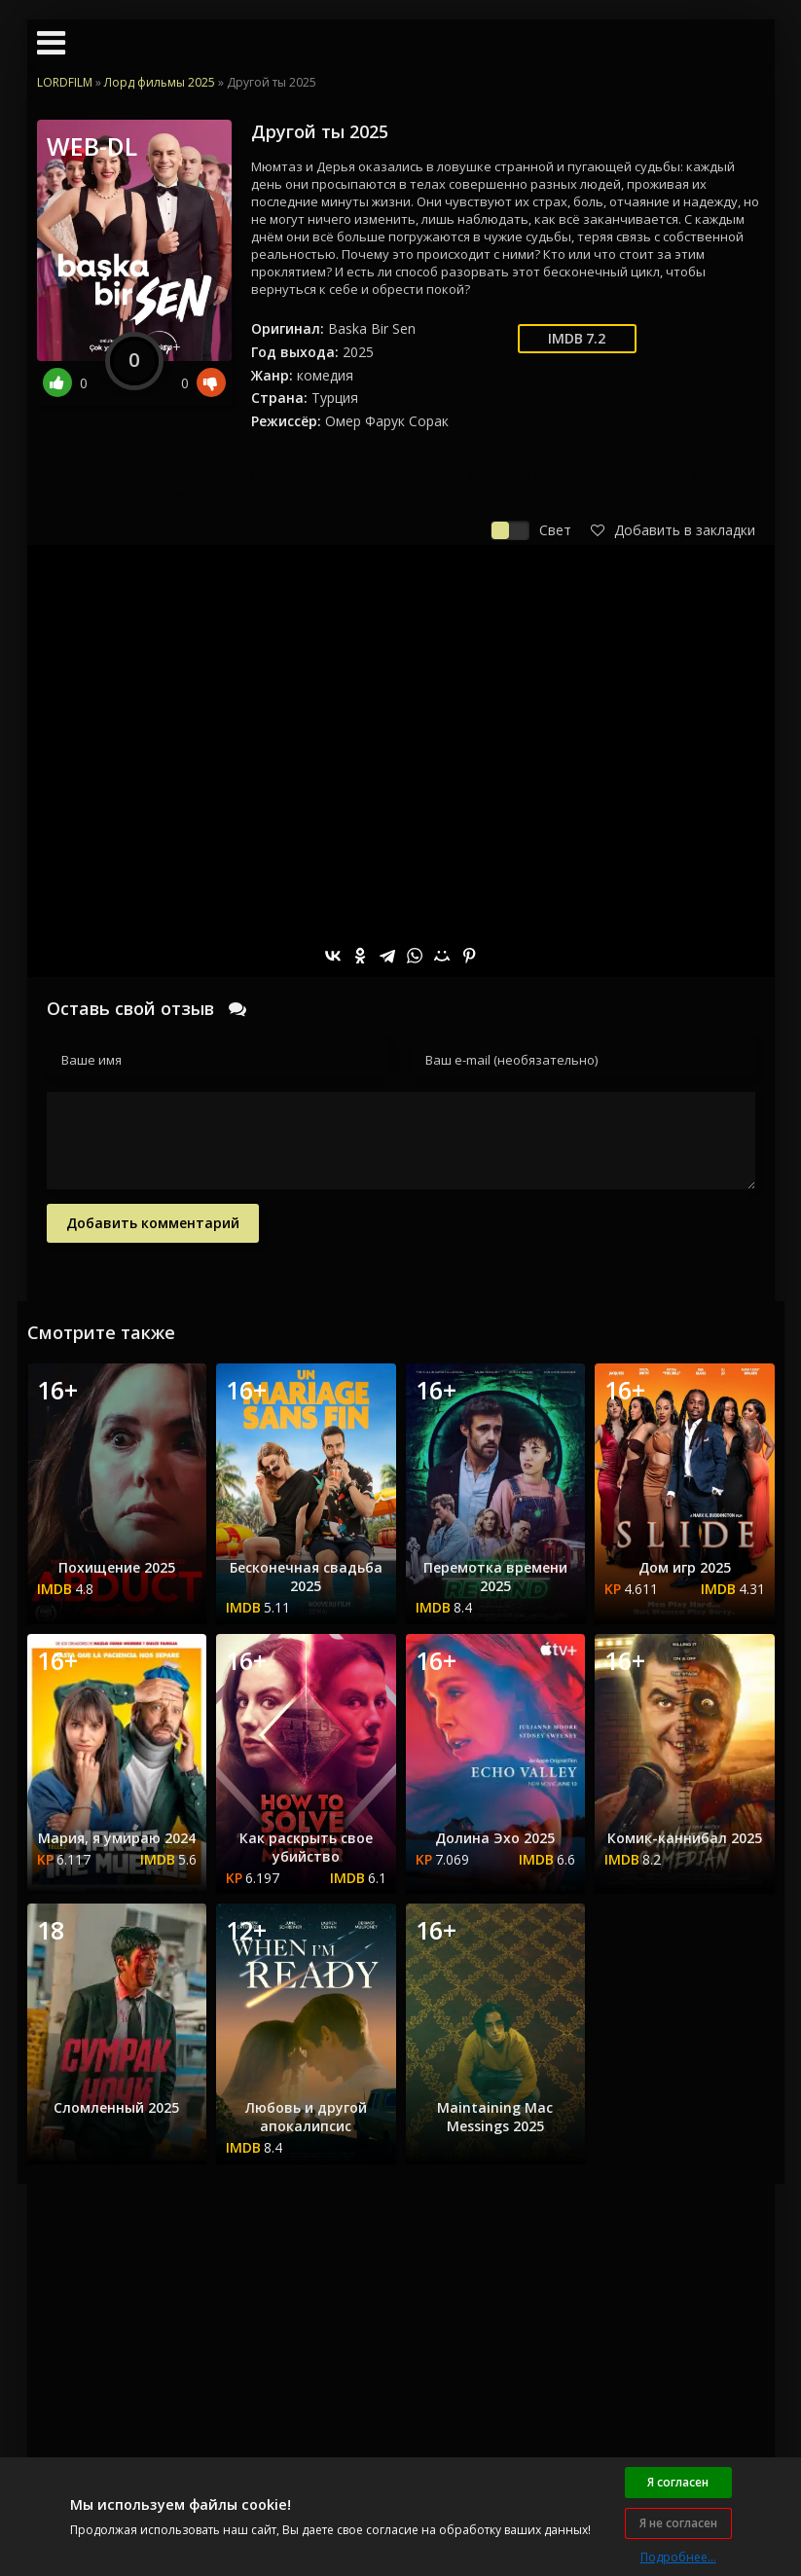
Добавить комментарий (152, 1223)
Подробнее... (678, 2557)
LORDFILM (64, 82)
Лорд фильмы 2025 (159, 82)
